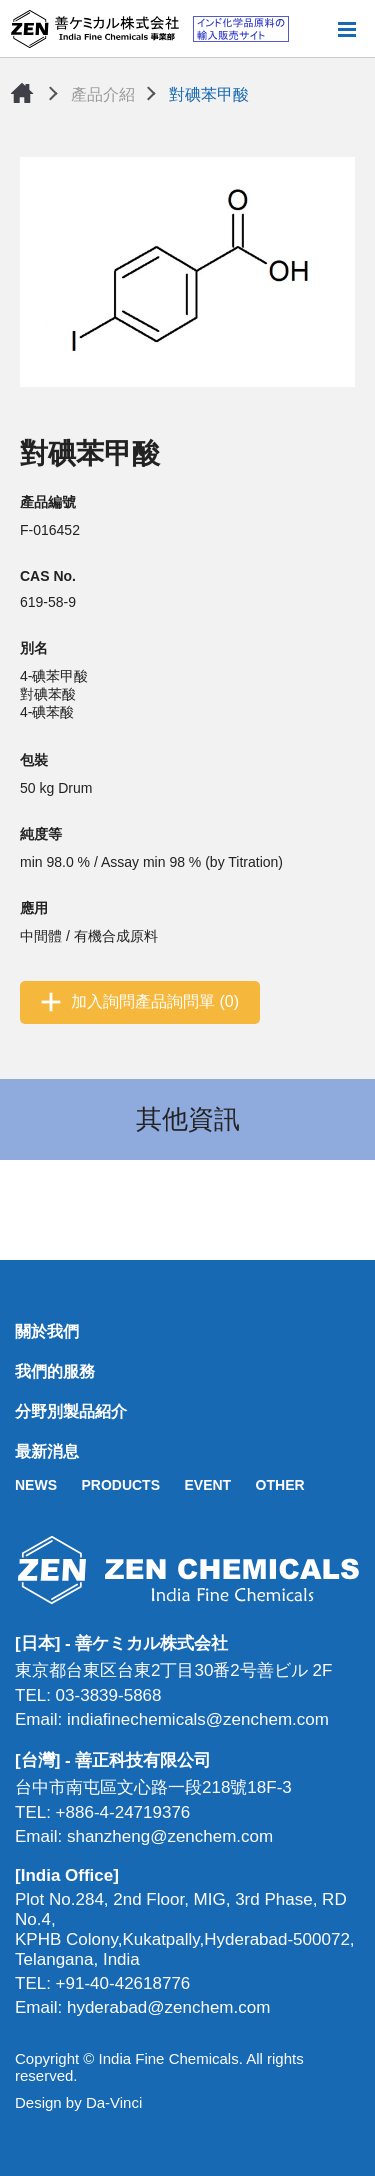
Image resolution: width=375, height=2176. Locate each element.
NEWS (36, 1485)
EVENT (207, 1485)
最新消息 (47, 1451)
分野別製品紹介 (71, 1411)
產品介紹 (103, 94)
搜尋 (314, 29)
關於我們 (47, 1331)
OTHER (280, 1485)
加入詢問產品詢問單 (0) (155, 1001)
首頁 (22, 93)
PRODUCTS (120, 1485)
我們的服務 (55, 1371)
